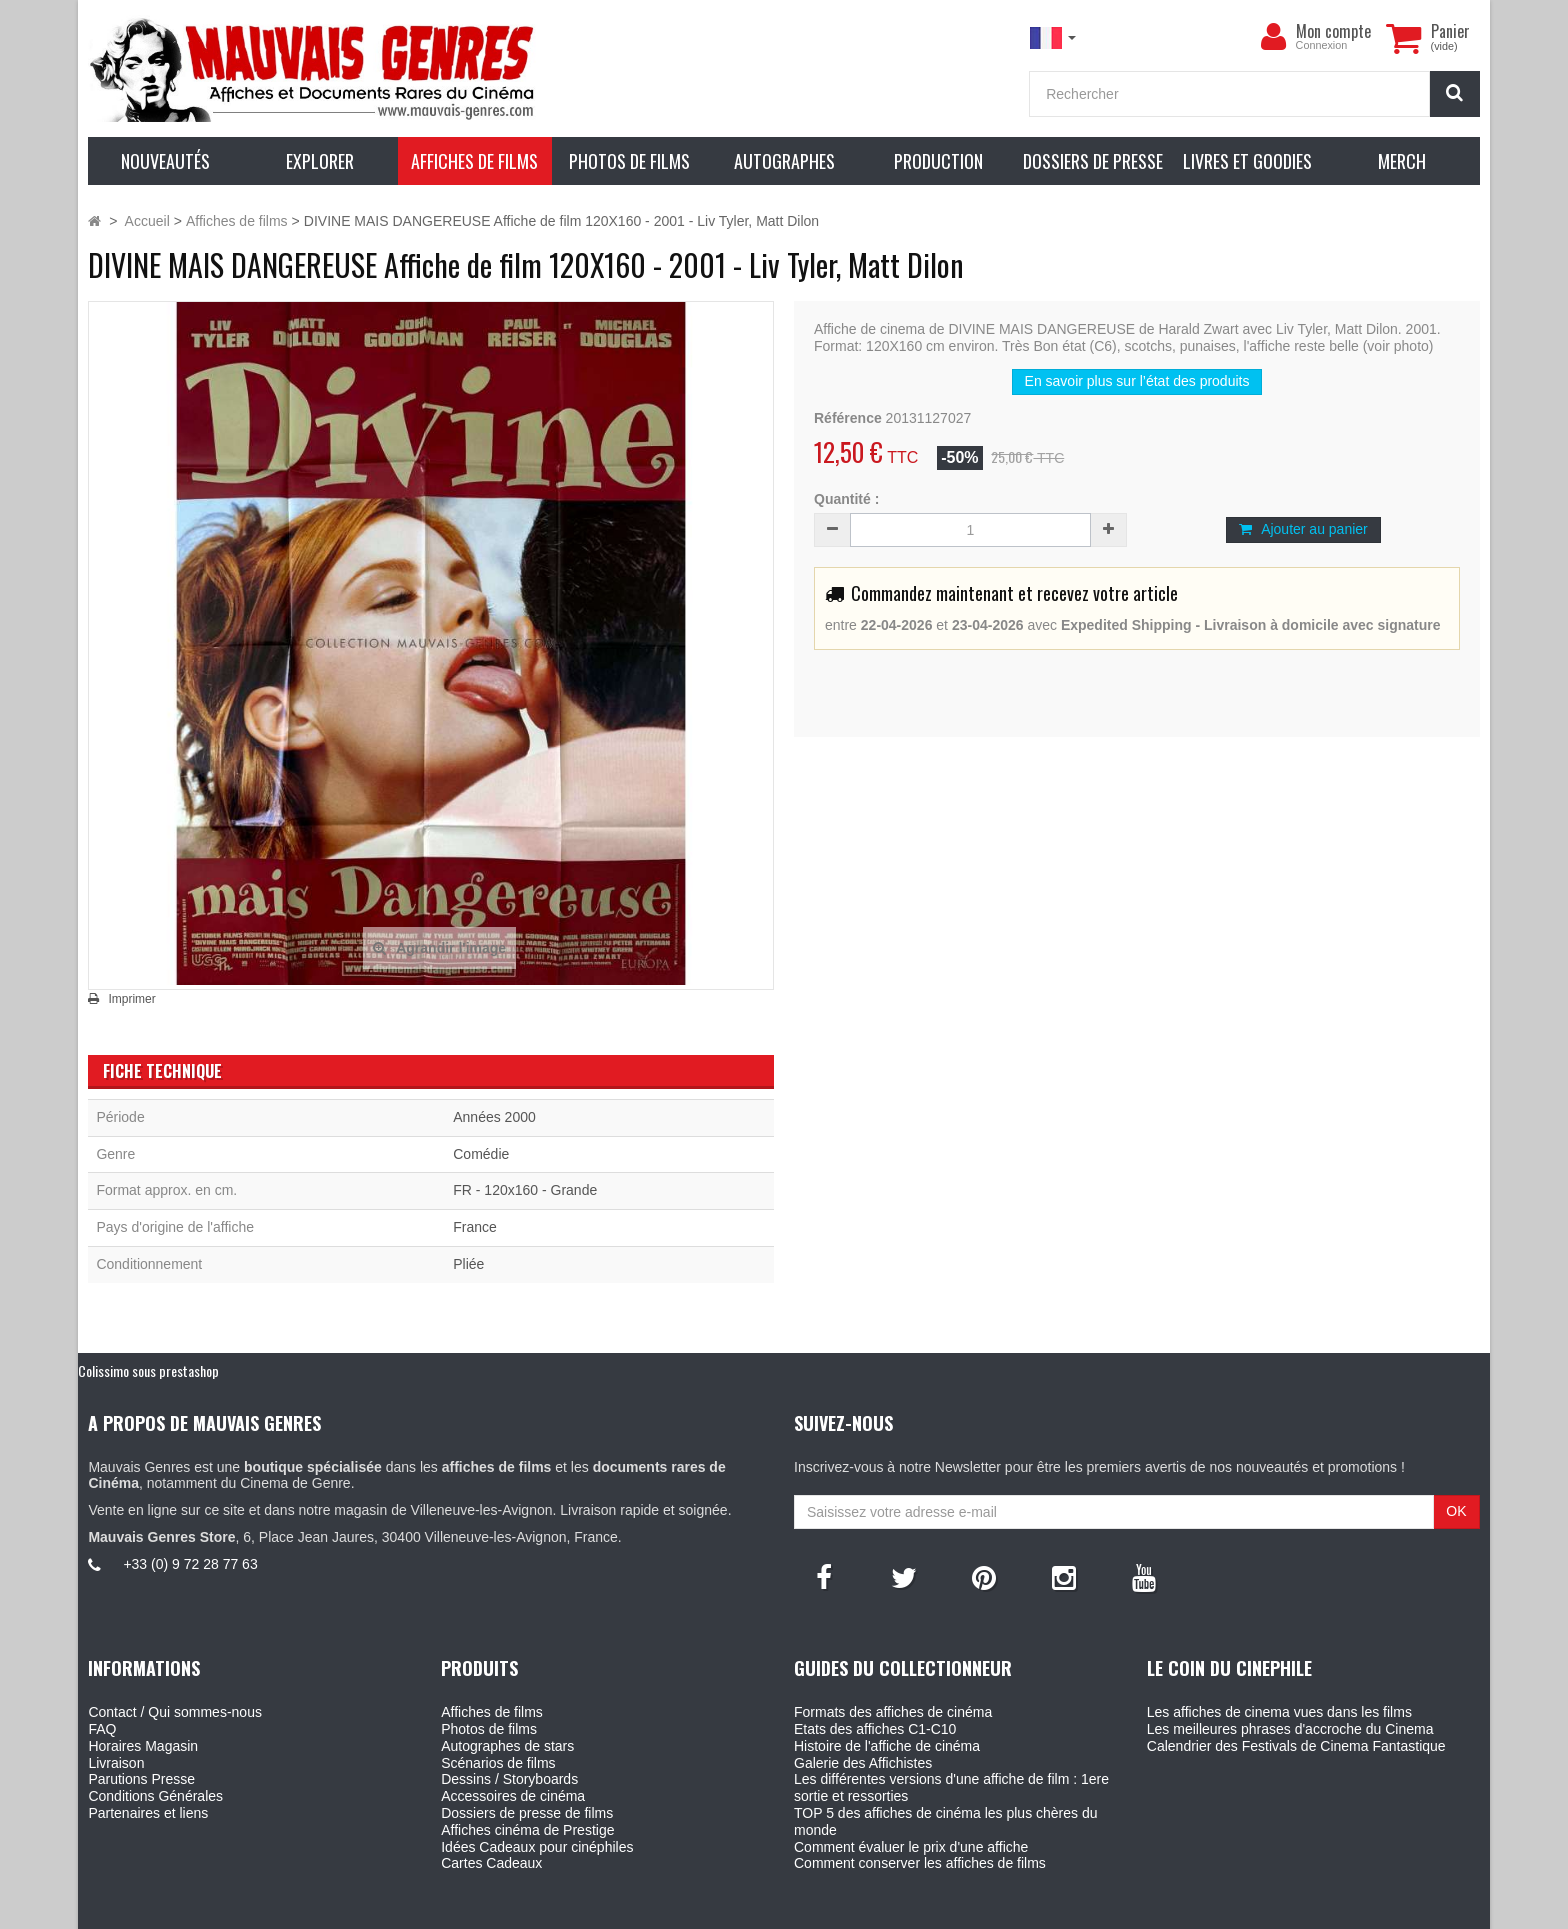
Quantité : (846, 499)
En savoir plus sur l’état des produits (1137, 381)
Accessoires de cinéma (513, 1796)
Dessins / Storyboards (509, 1779)
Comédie (481, 1154)
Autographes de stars (507, 1746)
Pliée (468, 1264)
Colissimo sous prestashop (148, 1370)
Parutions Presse (141, 1779)
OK (1456, 1511)
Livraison (116, 1763)
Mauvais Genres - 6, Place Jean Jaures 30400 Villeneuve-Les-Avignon (829, 1910)
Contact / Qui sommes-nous (175, 1712)
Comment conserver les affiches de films (920, 1863)
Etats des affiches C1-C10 (875, 1729)
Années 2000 (494, 1117)
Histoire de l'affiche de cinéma (887, 1746)
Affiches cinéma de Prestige (527, 1830)
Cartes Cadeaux (491, 1863)
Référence (848, 418)
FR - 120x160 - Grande (525, 1190)
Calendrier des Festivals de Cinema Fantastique (1296, 1746)
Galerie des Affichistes (863, 1763)
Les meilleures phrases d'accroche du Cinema (1290, 1729)
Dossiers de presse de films (527, 1813)
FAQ (102, 1729)
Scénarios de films (498, 1763)
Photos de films (489, 1729)
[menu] (1274, 37)
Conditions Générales (155, 1796)
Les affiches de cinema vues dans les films (1279, 1712)
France (475, 1227)
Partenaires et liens (148, 1813)
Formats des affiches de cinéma (893, 1712)
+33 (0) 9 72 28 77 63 (190, 1564)
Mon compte (1333, 31)
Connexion (1322, 45)
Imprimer (131, 999)
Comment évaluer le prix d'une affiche (911, 1847)
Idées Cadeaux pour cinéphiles (537, 1847)
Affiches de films (492, 1712)
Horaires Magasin (143, 1746)
